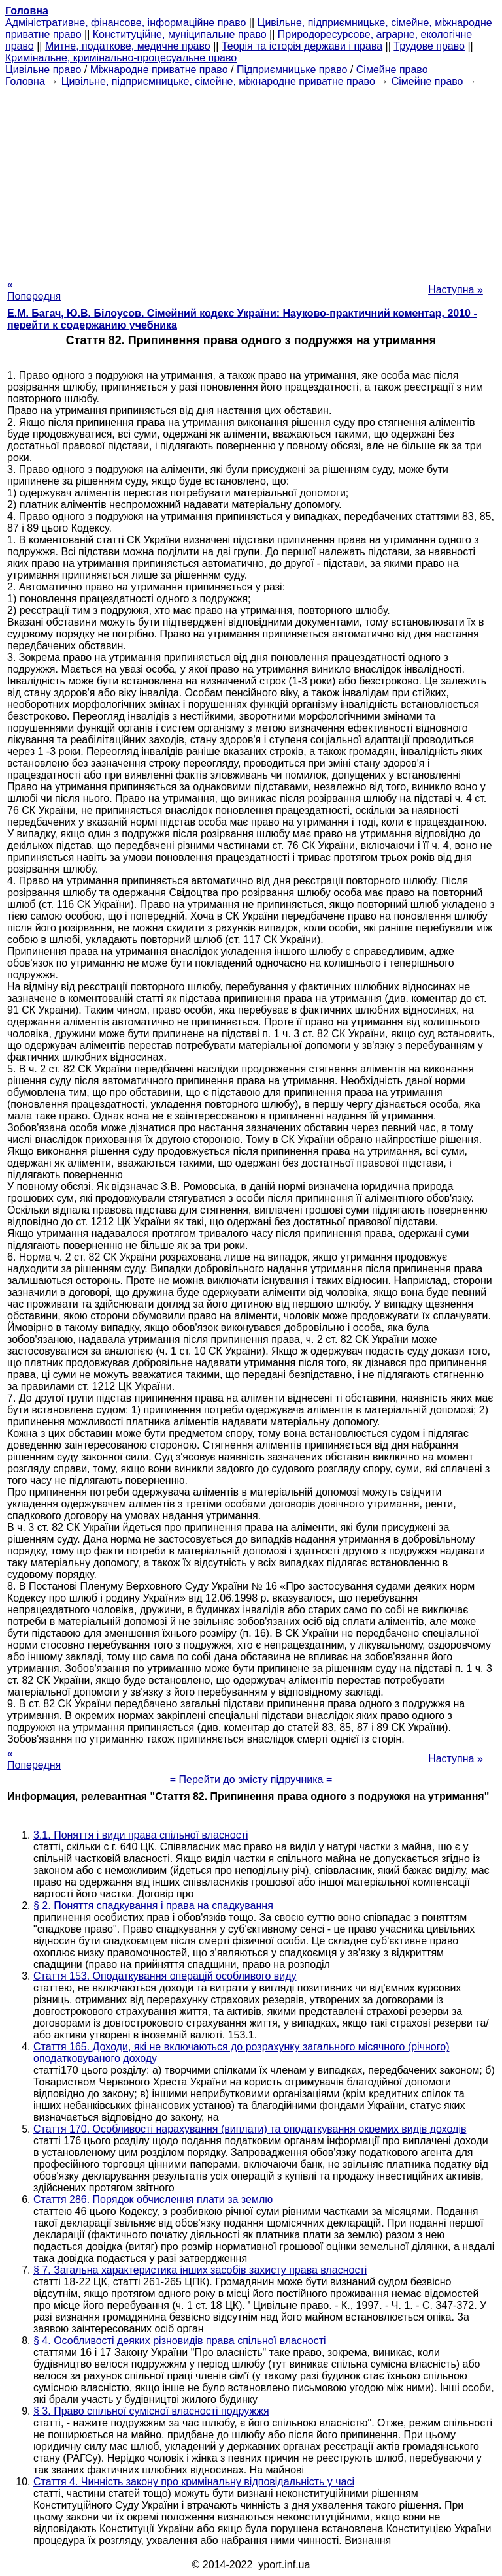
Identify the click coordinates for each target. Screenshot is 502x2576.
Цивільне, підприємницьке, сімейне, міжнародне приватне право (218, 81)
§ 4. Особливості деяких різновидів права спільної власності (179, 2340)
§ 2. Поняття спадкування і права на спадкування (153, 1905)
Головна (25, 81)
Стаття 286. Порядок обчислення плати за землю (153, 2199)
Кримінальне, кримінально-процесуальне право (121, 57)
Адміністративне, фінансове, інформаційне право (125, 22)
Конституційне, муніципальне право (180, 34)
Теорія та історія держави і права (302, 46)
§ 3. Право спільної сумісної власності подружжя (151, 2411)
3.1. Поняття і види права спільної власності (140, 1835)
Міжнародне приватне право (159, 69)
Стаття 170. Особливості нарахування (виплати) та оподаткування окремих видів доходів (249, 2128)
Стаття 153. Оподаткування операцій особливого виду (165, 1976)
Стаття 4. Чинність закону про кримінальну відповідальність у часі (193, 2481)
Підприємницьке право (292, 69)
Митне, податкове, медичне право (127, 46)
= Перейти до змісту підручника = (251, 1779)
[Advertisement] (251, 179)
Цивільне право (43, 69)
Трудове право (429, 46)
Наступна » (455, 289)
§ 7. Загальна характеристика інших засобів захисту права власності (200, 2270)
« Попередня (34, 290)
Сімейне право (392, 69)
